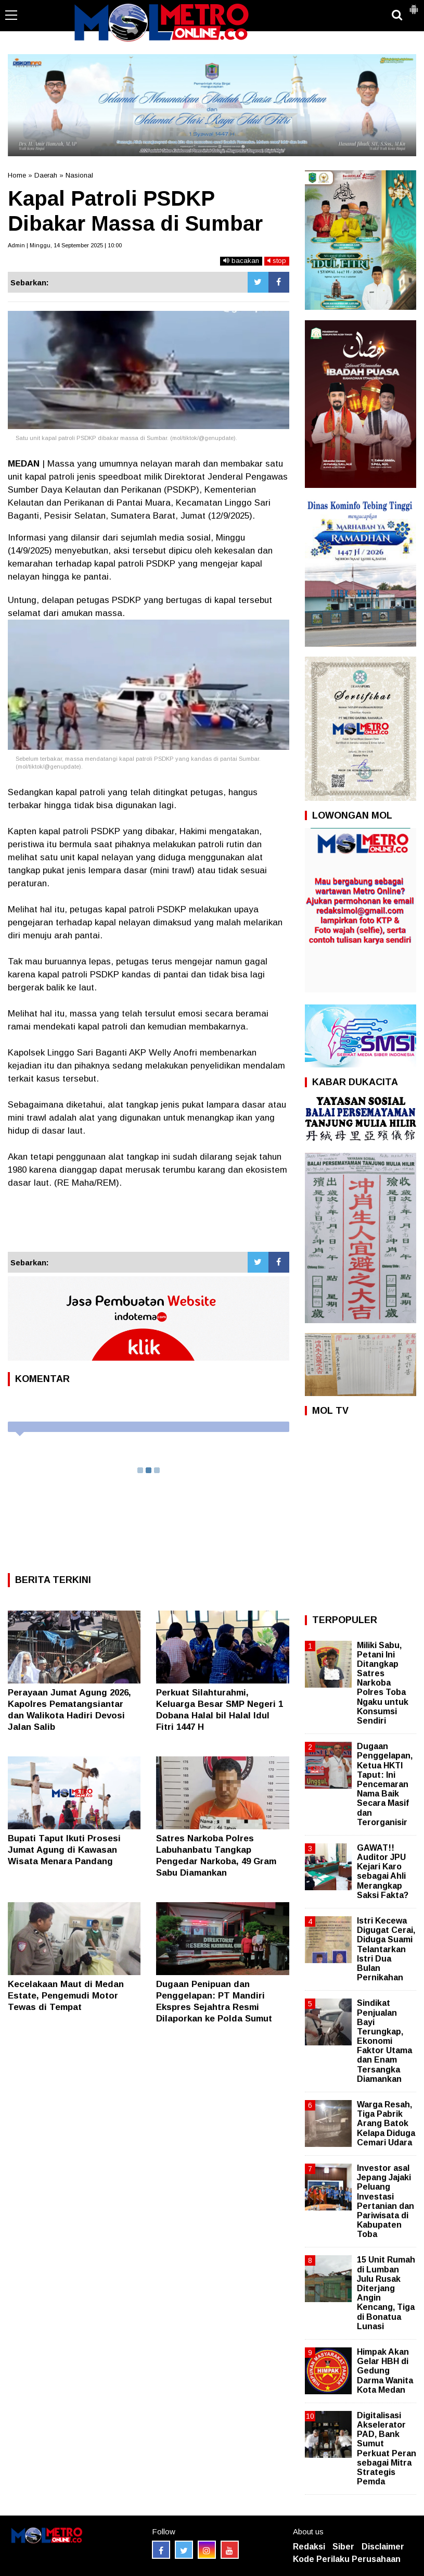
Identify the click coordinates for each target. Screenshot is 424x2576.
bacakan (241, 261)
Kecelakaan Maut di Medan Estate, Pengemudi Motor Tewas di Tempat (66, 1995)
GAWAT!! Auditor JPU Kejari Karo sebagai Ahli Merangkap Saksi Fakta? (382, 1871)
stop (276, 261)
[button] (413, 5)
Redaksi (309, 2546)
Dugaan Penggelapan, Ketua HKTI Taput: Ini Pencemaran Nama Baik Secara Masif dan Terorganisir (385, 1784)
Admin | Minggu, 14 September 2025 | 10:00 (65, 245)
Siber (343, 2546)
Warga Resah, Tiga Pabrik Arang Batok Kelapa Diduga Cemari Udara (386, 2123)
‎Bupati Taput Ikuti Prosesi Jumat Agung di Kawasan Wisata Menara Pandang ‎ (64, 1849)
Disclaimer (383, 2546)
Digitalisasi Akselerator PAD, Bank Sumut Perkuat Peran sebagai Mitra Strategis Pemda (386, 2448)
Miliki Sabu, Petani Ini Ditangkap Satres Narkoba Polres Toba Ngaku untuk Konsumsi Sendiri (382, 1683)
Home (17, 175)
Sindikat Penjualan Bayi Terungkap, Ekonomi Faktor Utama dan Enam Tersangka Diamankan (384, 2041)
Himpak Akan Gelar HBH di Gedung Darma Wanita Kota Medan (385, 2370)
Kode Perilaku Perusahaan (347, 2559)
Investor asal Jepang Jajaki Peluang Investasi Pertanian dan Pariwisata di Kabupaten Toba (385, 2201)
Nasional (79, 175)
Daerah (45, 175)
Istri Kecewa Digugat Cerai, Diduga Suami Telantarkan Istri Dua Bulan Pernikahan (386, 1949)
